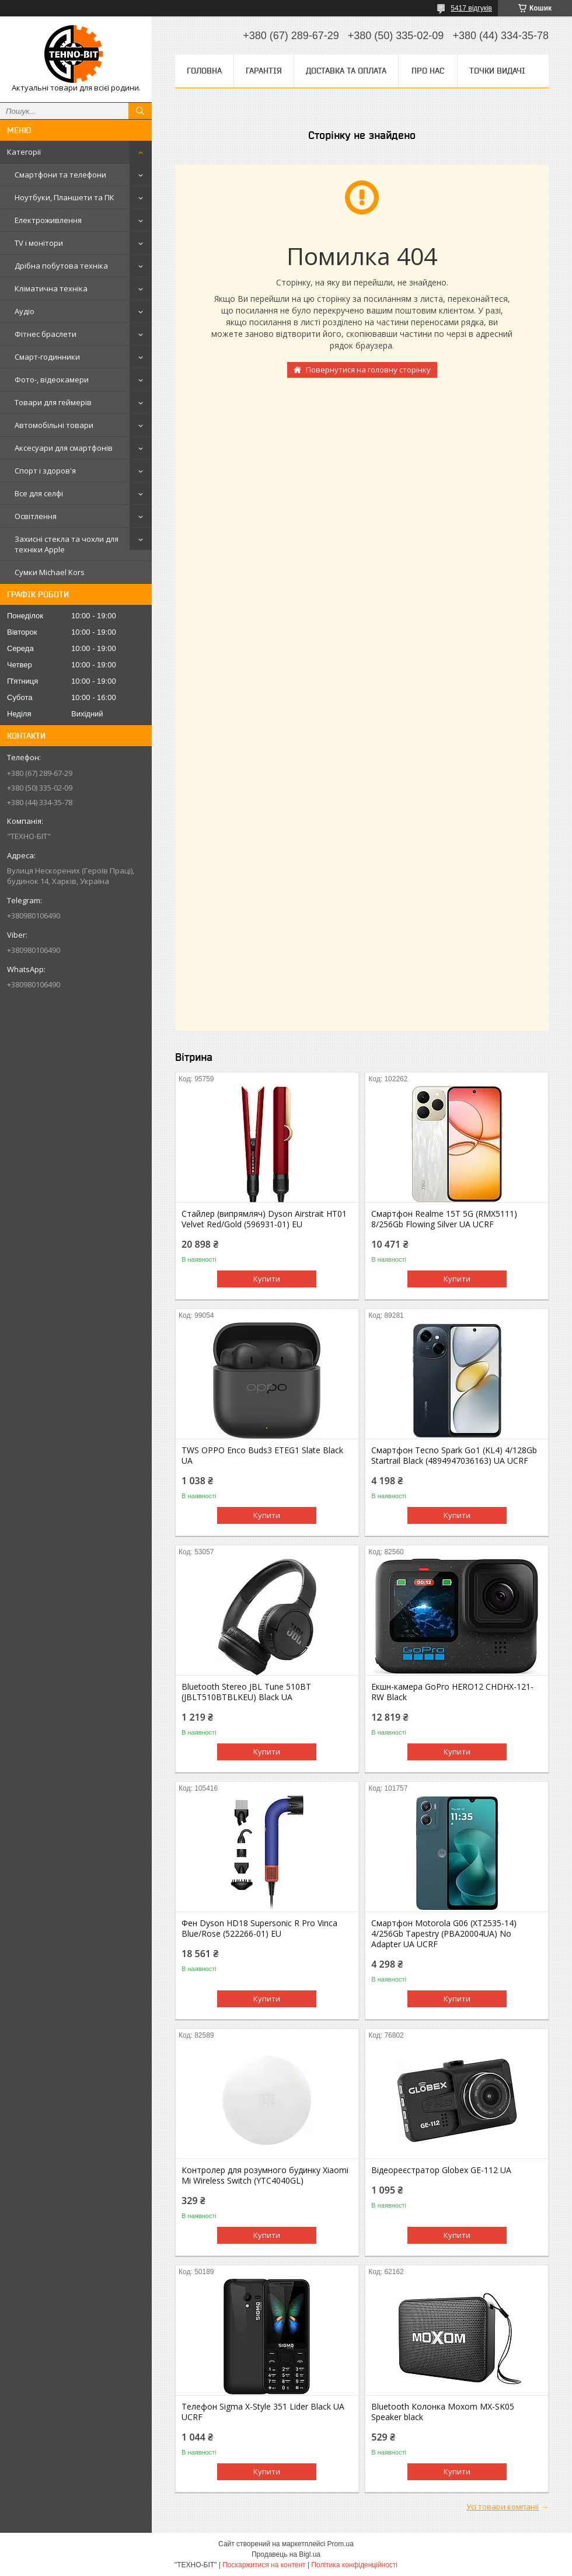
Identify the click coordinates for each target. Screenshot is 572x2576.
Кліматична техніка (51, 288)
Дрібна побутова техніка (61, 265)
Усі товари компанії (502, 2506)
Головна (204, 70)
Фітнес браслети (45, 334)
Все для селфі (39, 493)
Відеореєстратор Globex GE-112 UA (441, 2170)
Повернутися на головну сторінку (368, 369)
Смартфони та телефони (60, 174)
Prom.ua (340, 2544)
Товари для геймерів (53, 402)
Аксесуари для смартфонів (64, 448)
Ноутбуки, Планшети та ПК (64, 197)
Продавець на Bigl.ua (286, 2554)
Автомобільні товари (54, 425)
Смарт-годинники (47, 356)
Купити (266, 1278)
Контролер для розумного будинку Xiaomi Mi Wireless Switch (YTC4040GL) (265, 2175)
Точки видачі (497, 70)
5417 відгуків (471, 8)
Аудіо (24, 311)
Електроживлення (48, 220)
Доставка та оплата (346, 70)
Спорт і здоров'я (45, 470)
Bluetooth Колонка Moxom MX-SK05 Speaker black (442, 2411)
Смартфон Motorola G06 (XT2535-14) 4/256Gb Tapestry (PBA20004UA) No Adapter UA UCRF (444, 1934)
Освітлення (36, 516)
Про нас (427, 70)
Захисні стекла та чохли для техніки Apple (66, 544)
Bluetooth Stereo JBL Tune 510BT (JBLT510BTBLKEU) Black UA (246, 1692)
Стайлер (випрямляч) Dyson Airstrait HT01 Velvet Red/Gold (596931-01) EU (264, 1219)
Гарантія (264, 70)
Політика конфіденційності (354, 2565)
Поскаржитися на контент (263, 2565)
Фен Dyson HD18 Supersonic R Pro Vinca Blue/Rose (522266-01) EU (259, 1928)
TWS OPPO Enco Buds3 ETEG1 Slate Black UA (262, 1455)
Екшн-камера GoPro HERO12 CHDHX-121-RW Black (452, 1692)
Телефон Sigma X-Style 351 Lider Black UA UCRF (263, 2411)
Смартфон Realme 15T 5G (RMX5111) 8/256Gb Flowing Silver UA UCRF (444, 1219)
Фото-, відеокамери (52, 379)
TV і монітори (39, 243)
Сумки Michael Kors (50, 572)
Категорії (24, 152)
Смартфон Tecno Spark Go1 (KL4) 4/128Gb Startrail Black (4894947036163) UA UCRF (454, 1455)
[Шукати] (140, 111)
